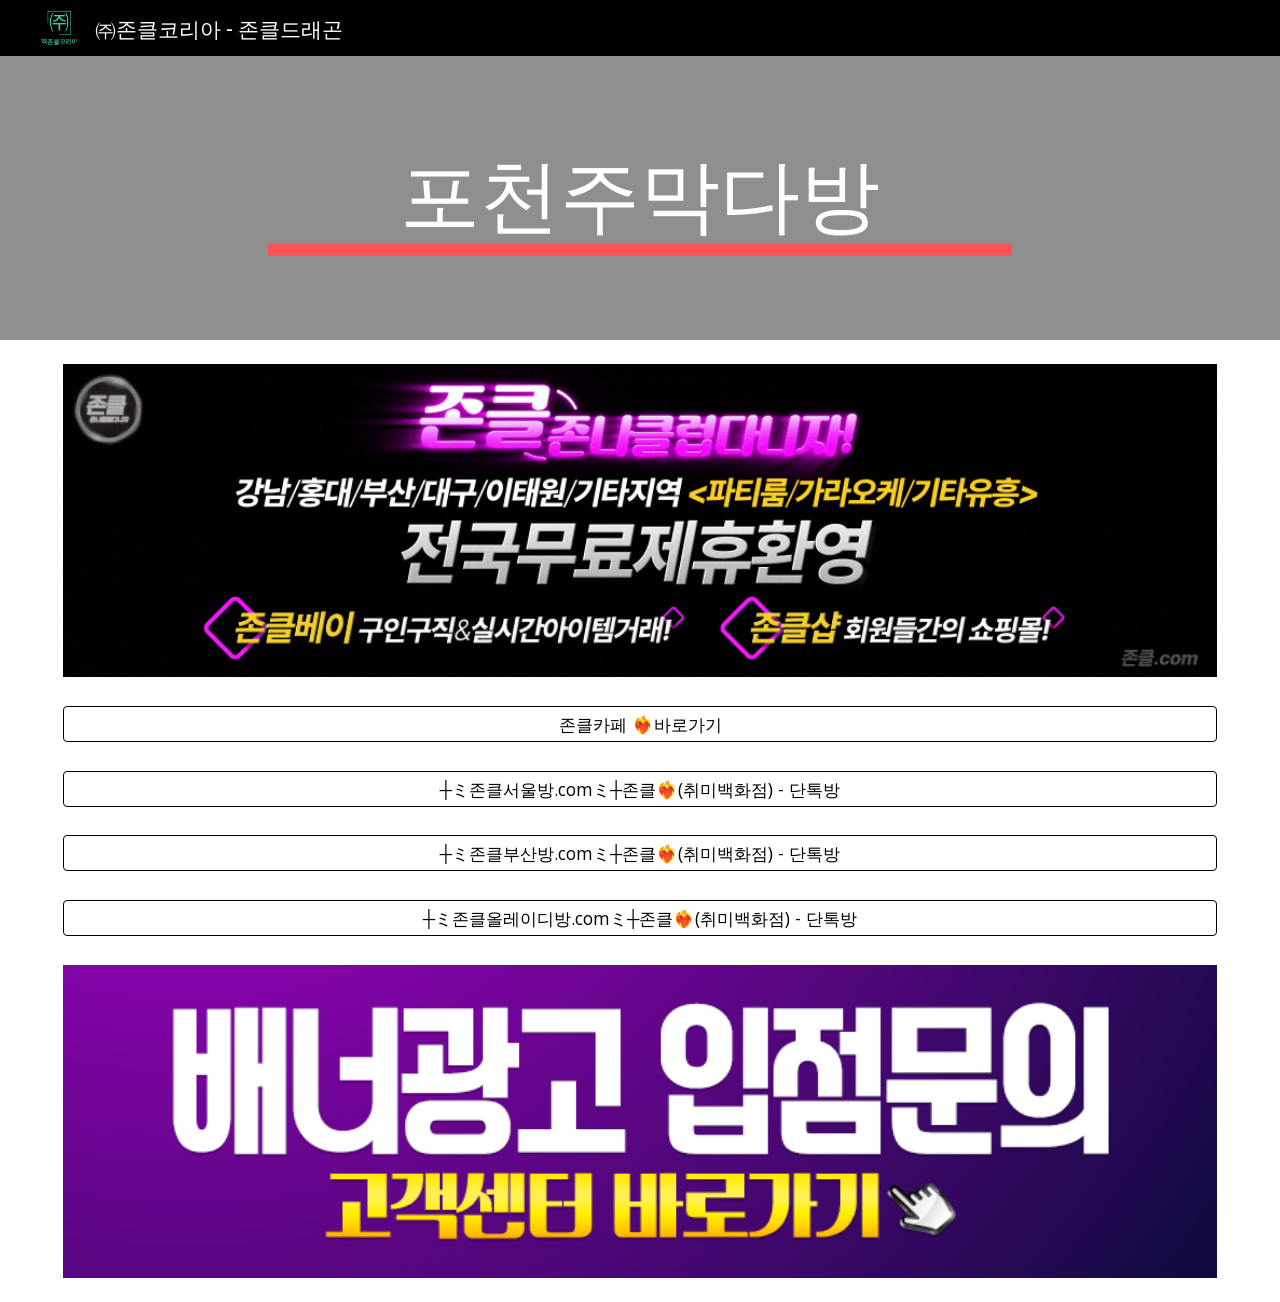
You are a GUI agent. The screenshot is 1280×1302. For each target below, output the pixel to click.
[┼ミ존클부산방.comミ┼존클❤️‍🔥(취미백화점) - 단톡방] (640, 853)
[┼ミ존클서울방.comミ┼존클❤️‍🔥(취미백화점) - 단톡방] (640, 788)
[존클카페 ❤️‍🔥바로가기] (640, 723)
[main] (640, 198)
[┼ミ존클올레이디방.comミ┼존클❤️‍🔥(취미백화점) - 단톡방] (640, 918)
